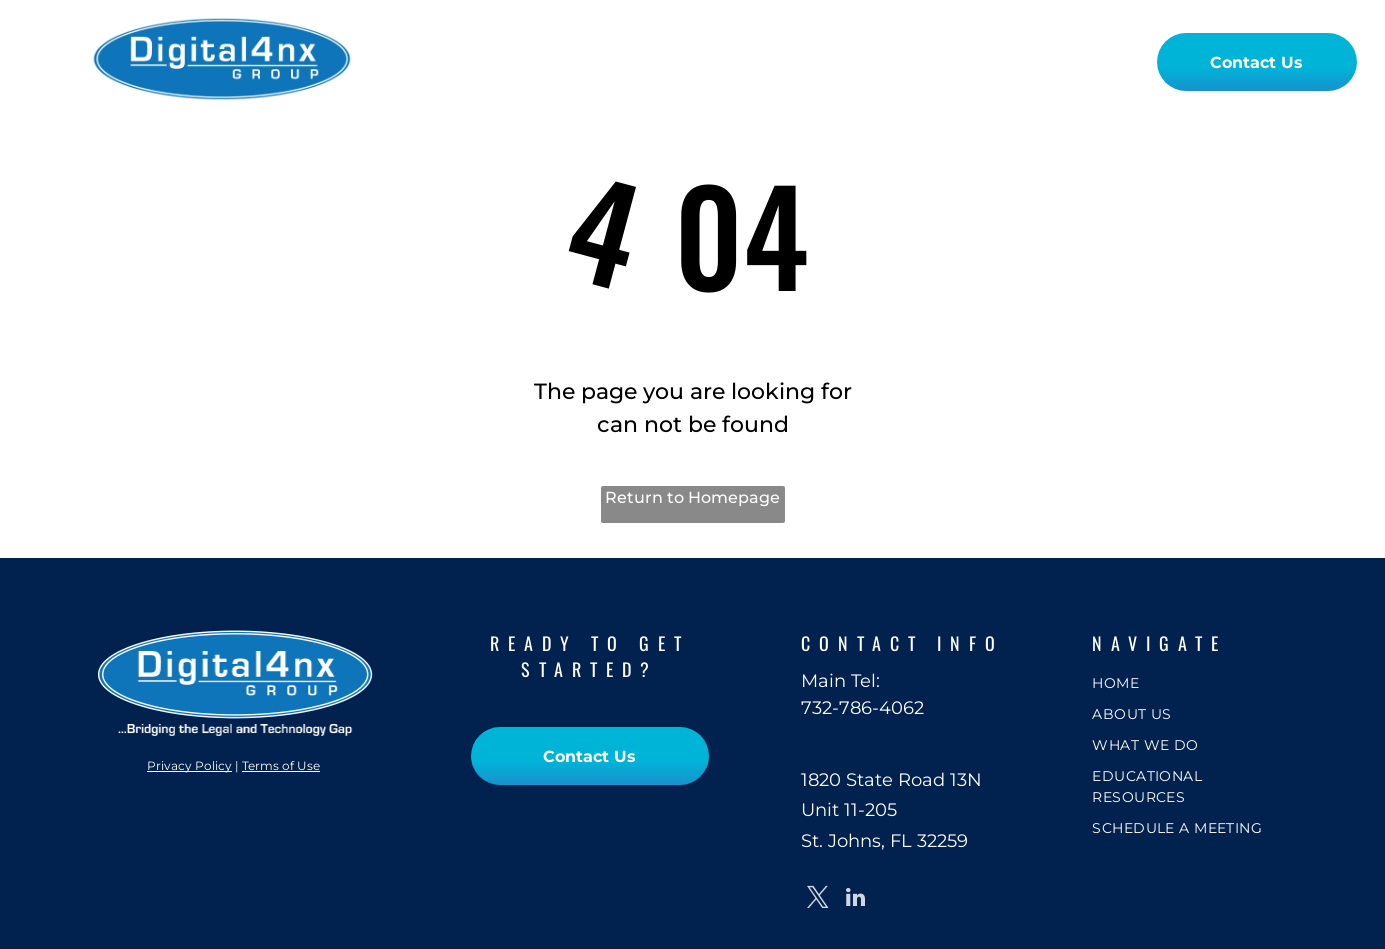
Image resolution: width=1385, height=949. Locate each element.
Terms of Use (281, 765)
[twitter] (817, 900)
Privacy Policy (189, 765)
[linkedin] (855, 900)
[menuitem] (458, 61)
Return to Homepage (692, 497)
